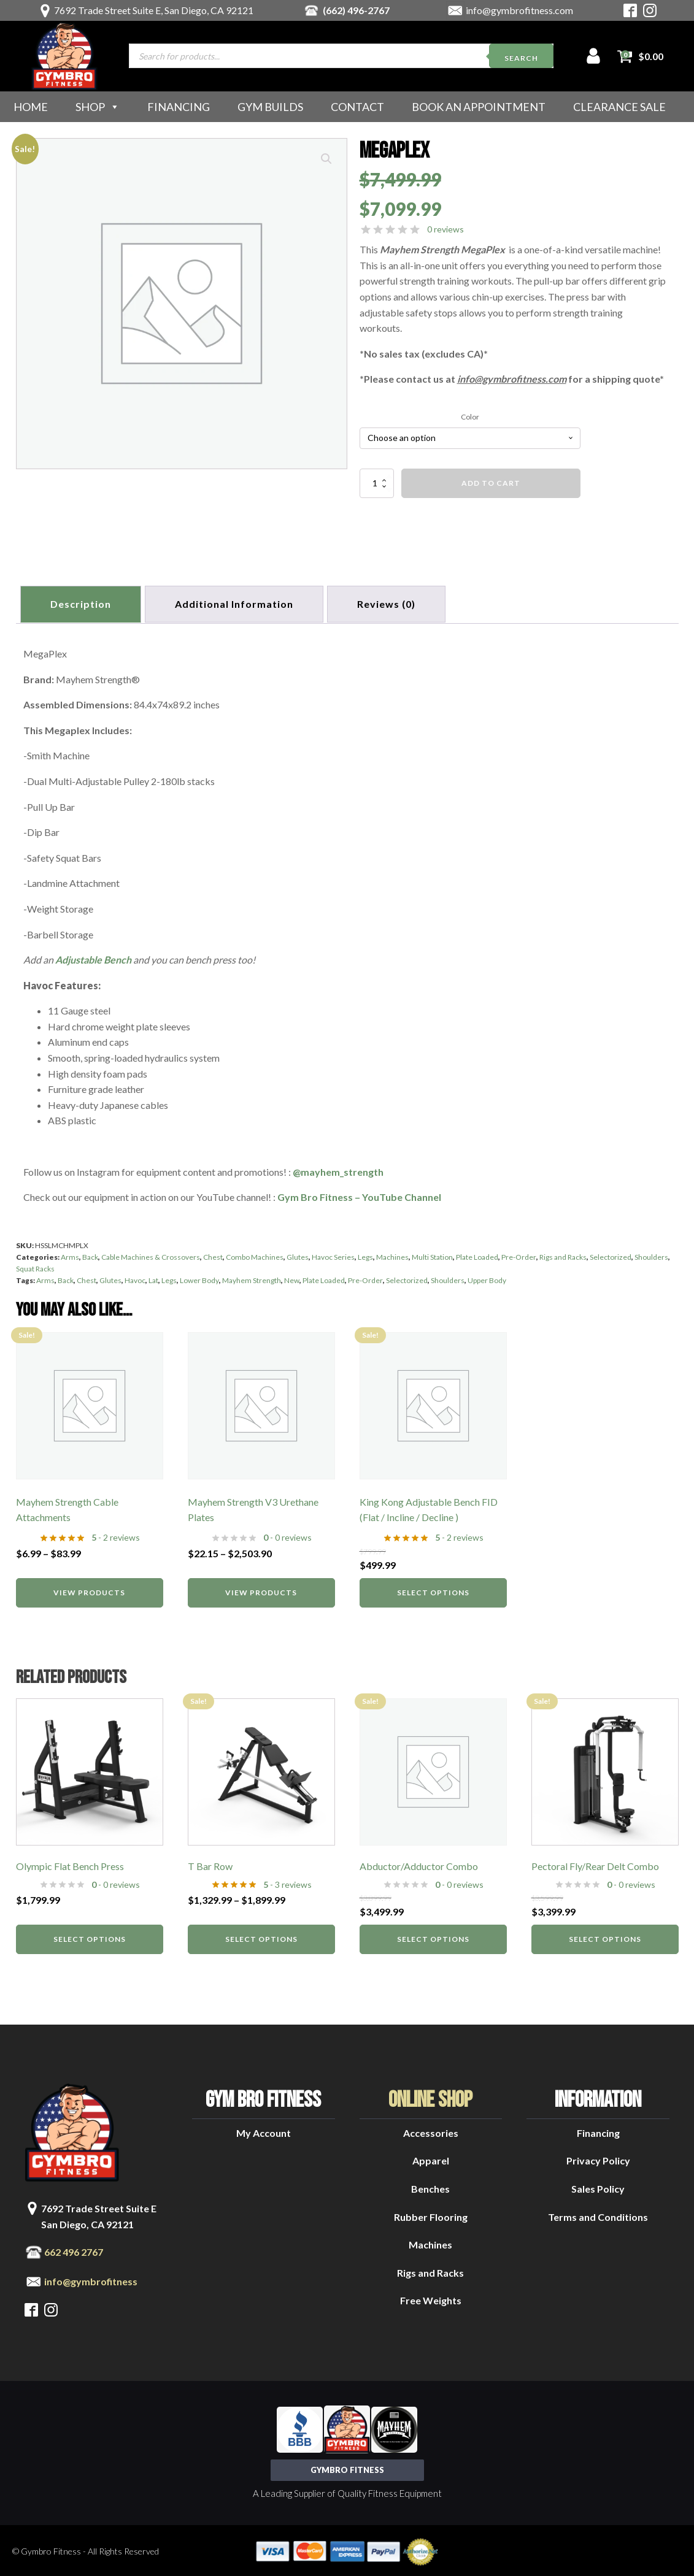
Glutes (298, 1254)
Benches (430, 2186)
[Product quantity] (377, 483)
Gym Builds (270, 106)
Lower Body (199, 1277)
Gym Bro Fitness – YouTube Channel (359, 1194)
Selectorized (610, 1254)
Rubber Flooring (431, 2214)
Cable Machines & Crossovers (150, 1254)
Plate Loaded (477, 1254)
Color (470, 416)
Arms (70, 1254)
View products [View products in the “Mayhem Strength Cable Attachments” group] (89, 1589)
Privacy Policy (598, 2158)
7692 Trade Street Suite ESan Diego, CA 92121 (98, 2214)
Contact (357, 106)
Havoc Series (333, 1254)
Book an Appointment (479, 106)
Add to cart (490, 483)
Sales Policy (598, 2186)
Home (30, 106)
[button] (326, 159)
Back (90, 1254)
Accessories (430, 2130)
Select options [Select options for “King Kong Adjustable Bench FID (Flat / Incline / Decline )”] (433, 1589)
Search (521, 58)
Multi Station (432, 1254)
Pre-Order (518, 1254)
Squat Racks (35, 1266)
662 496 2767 (73, 2249)
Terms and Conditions (598, 2214)
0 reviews (445, 229)
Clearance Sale (619, 106)
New (291, 1277)
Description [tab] (82, 602)
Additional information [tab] (238, 602)
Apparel (430, 2158)
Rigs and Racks (563, 1254)
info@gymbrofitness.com (519, 10)
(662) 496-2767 (356, 10)
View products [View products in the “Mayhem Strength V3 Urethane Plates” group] (261, 1589)
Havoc (135, 1277)
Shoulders (651, 1254)
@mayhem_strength (338, 1169)
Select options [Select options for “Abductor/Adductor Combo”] (433, 1936)
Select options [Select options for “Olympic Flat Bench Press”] (89, 1936)
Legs (365, 1254)
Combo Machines (254, 1254)
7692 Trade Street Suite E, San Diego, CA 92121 (153, 10)
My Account (263, 2130)
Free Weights (430, 2298)
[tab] (393, 603)
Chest (213, 1254)
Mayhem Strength (251, 1277)
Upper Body (487, 1277)
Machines (392, 1254)
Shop (97, 106)
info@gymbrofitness (90, 2279)
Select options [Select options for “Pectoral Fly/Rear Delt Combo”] (605, 1936)
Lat (153, 1277)
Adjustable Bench (93, 957)
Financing (178, 106)
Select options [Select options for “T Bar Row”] (261, 1936)
